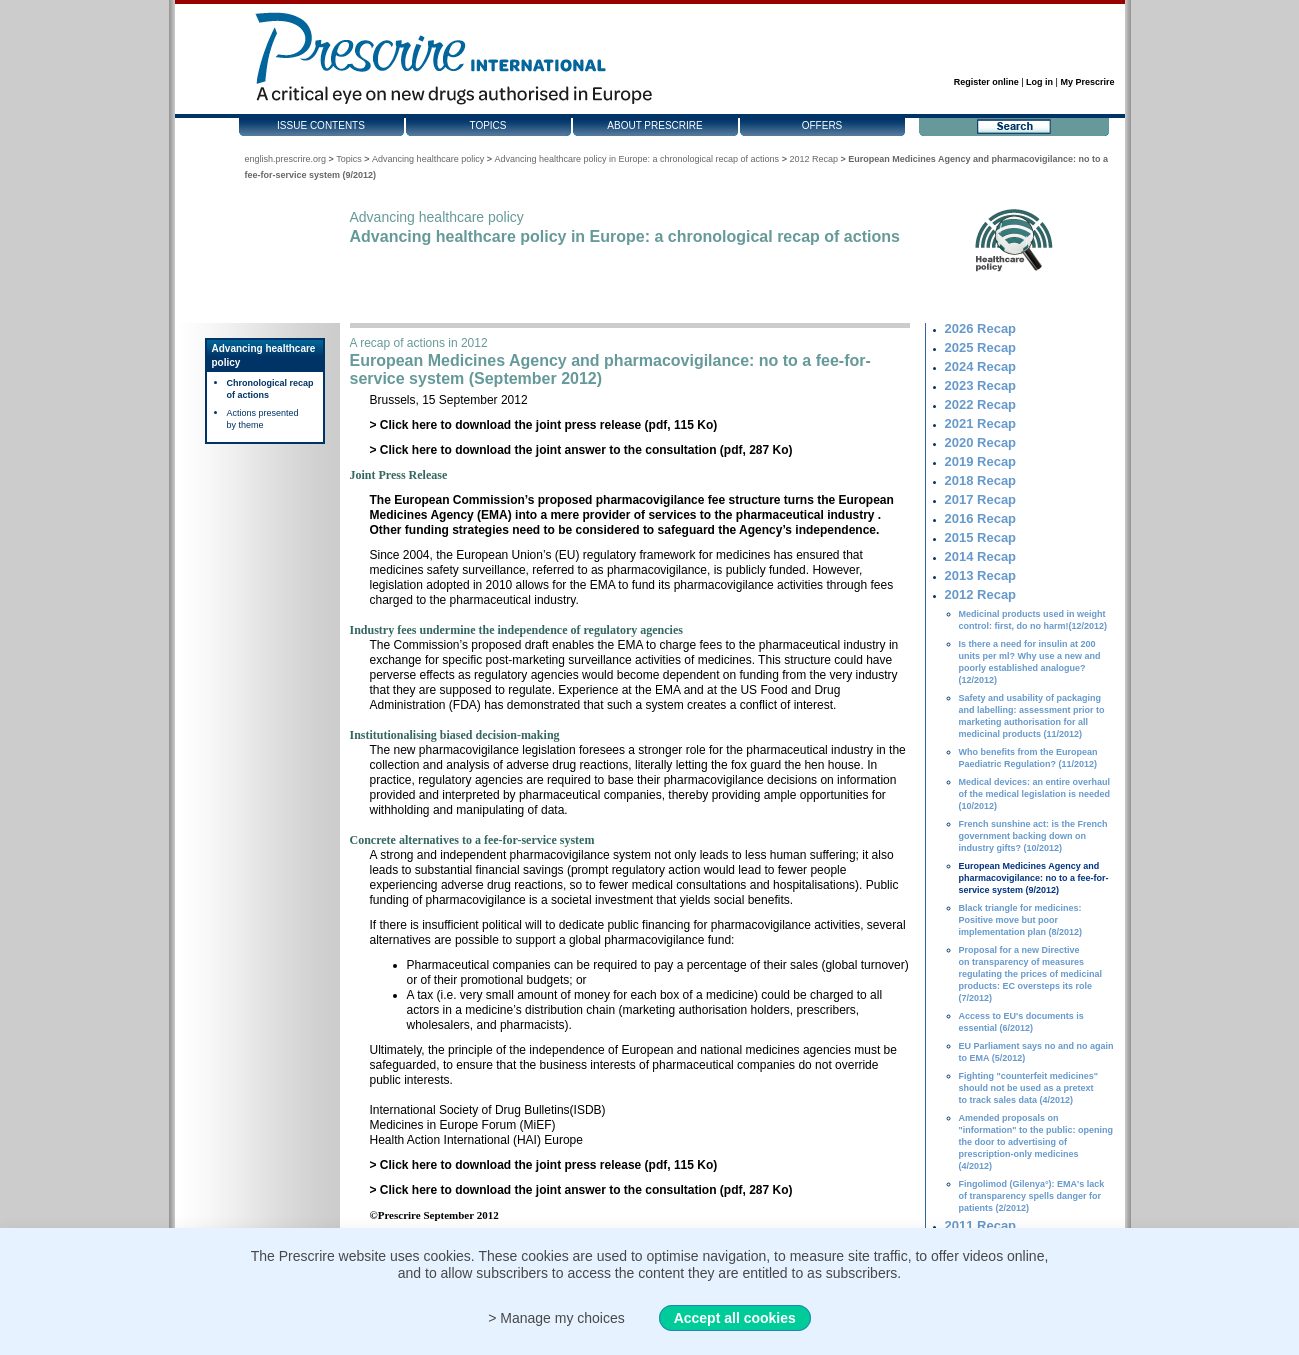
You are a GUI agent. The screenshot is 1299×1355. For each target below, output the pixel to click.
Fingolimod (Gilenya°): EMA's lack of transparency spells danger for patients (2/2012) (1032, 1196)
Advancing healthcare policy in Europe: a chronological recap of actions (636, 159)
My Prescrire (1087, 82)
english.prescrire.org (286, 159)
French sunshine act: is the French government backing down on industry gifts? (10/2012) (1033, 836)
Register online (986, 82)
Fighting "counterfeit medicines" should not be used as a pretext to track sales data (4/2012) (1029, 1088)
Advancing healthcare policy (428, 159)
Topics (487, 125)
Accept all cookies (735, 1318)
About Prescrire (654, 125)
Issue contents (321, 125)
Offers (822, 125)
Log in (1039, 82)
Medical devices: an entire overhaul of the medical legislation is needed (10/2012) (1035, 794)
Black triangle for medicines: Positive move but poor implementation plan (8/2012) (1021, 920)
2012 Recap (813, 159)
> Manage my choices (556, 1318)
